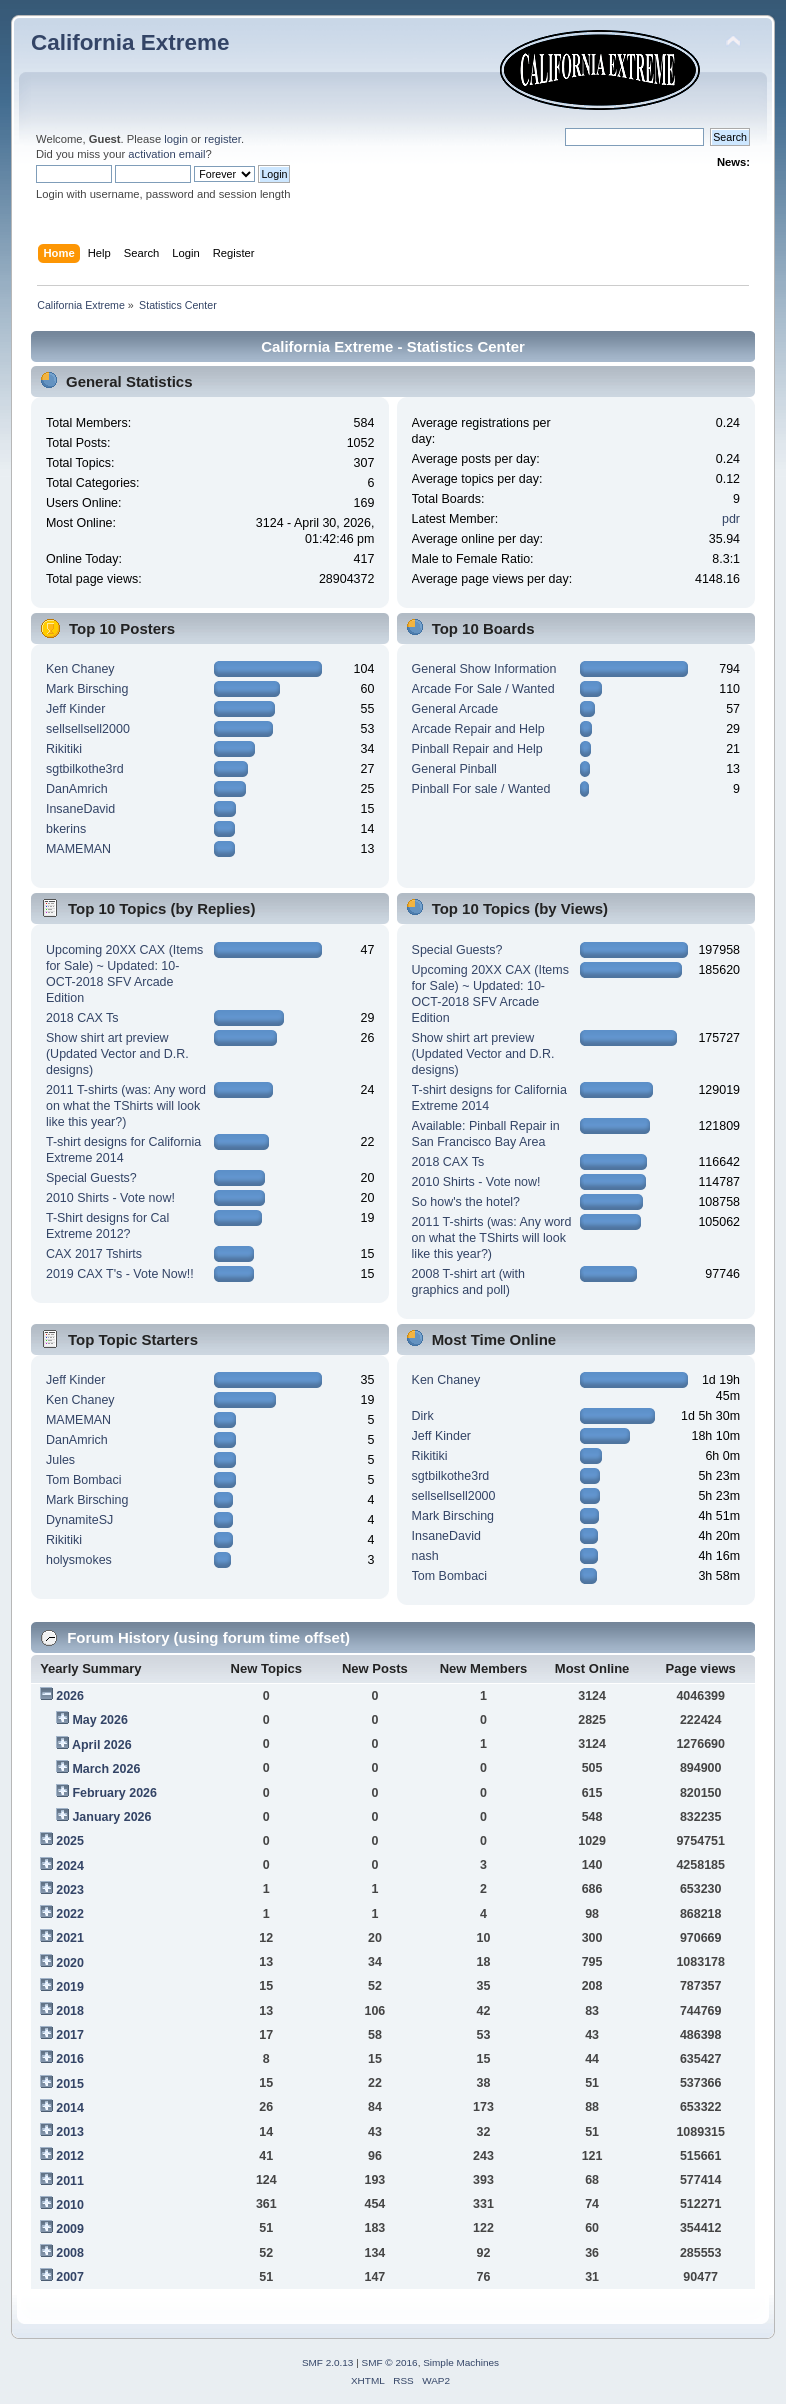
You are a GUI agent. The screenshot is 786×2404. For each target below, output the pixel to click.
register (222, 139)
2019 (70, 1987)
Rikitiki (64, 749)
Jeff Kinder (75, 709)
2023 (70, 1890)
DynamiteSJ (79, 1520)
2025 (70, 1841)
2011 (70, 2181)
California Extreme (130, 42)
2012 (70, 2156)
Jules (60, 1460)
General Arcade (455, 709)
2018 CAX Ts (82, 1018)
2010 (70, 2205)
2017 (70, 2035)
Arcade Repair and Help (478, 729)
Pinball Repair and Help (477, 749)
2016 (70, 2059)
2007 (70, 2277)
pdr (731, 519)
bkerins (66, 829)
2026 (70, 1696)
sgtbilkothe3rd (85, 769)
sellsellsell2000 (88, 729)
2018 (70, 2011)
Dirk (423, 1416)
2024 (70, 1866)
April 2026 (102, 1745)
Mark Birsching (87, 689)
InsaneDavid (80, 809)
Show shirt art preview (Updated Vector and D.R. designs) (117, 1054)
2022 (70, 1914)
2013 (70, 2132)
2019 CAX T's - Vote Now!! (120, 1274)
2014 (70, 2108)
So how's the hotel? (466, 1202)
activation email (166, 154)
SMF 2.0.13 (328, 2362)
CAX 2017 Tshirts (94, 1254)
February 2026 (114, 1793)
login (176, 139)
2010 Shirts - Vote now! (110, 1198)
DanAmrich (77, 789)
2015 (70, 2084)
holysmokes (79, 1560)
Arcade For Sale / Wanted (483, 689)
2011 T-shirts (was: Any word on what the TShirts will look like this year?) (126, 1106)
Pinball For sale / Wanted (481, 789)
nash (425, 1556)
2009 (70, 2229)
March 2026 (106, 1769)
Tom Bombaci (84, 1480)
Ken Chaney (80, 669)
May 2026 (99, 1720)
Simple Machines (461, 2362)
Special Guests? (91, 1178)
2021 (70, 1938)
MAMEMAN (78, 849)
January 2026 (111, 1817)
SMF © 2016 (390, 2362)
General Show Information (484, 669)
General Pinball (454, 769)
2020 (70, 1963)
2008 (70, 2253)
